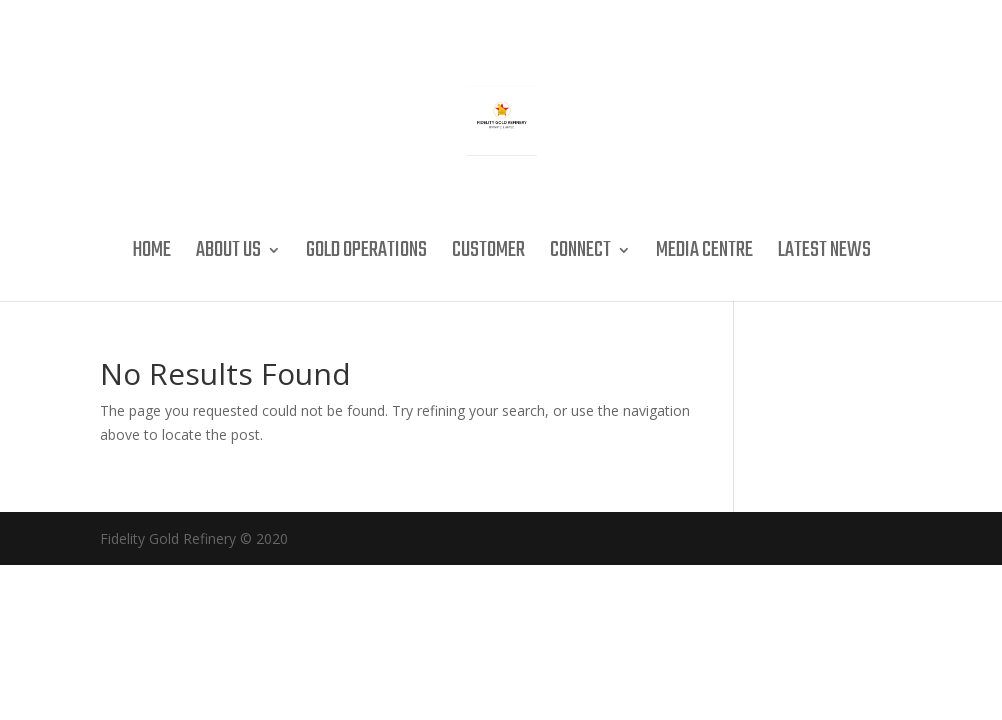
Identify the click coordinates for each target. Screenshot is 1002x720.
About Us (228, 255)
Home (151, 255)
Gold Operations (366, 255)
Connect (580, 255)
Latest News (824, 255)
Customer (488, 255)
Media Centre (704, 255)
